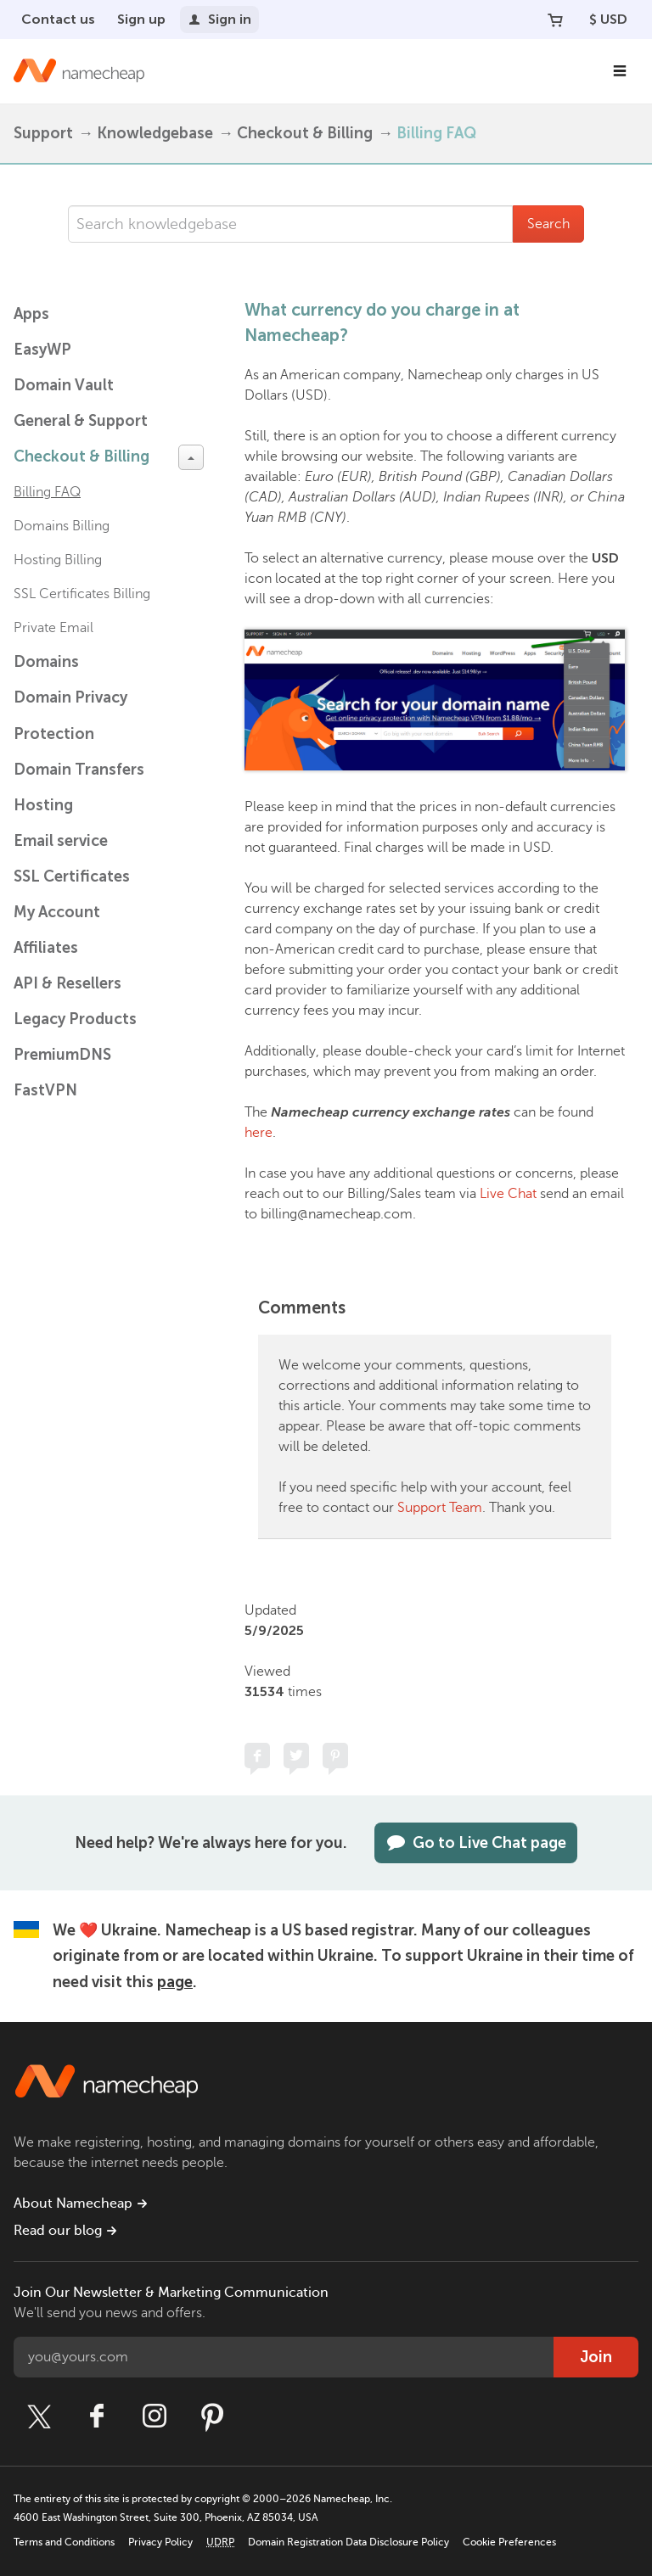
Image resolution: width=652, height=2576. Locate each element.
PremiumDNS (62, 1054)
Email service (61, 841)
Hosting (43, 805)
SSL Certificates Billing (82, 594)
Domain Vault (64, 385)
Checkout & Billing (305, 133)
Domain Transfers (79, 769)
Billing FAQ (436, 133)
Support (43, 133)
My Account (57, 912)
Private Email (53, 628)
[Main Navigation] (619, 71)
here (258, 1132)
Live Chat (508, 1193)
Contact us (58, 19)
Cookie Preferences (509, 2542)
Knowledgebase (155, 133)
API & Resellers (67, 983)
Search (548, 224)
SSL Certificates (72, 876)
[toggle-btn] (191, 457)
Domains (46, 661)
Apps (31, 314)
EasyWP (42, 349)
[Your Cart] (555, 19)
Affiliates (46, 947)
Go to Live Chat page (475, 1843)
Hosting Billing (58, 560)
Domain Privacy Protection (70, 715)
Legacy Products (75, 1019)
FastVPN (45, 1090)
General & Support (81, 421)
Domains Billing (62, 526)
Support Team (439, 1507)
